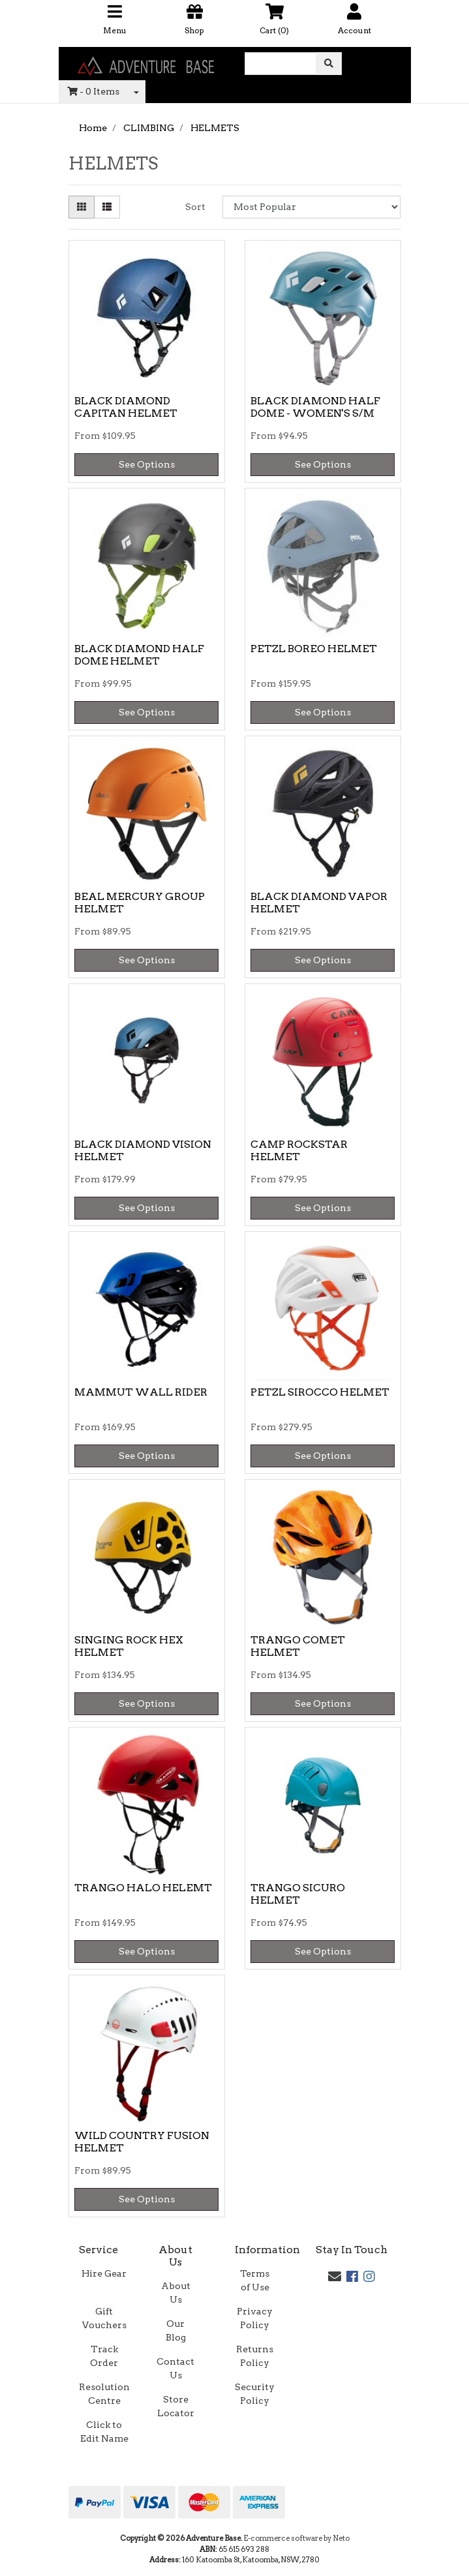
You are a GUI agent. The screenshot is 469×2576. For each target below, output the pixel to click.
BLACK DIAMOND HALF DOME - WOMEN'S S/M (315, 407)
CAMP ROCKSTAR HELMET (299, 1150)
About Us (175, 2293)
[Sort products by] (311, 207)
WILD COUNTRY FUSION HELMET (141, 2141)
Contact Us (175, 2368)
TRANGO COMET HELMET (297, 1646)
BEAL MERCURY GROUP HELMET (139, 902)
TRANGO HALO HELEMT (143, 1887)
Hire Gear (104, 2273)
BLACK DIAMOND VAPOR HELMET (318, 902)
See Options (147, 464)
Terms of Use (254, 2280)
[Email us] (334, 2276)
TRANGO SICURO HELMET (297, 1893)
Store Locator (175, 2406)
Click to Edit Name (104, 2431)
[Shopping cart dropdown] (136, 91)
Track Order (104, 2356)
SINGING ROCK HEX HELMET (128, 1646)
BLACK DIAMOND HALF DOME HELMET (139, 654)
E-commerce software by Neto (296, 2538)
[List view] (107, 207)
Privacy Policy (255, 2318)
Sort (195, 207)
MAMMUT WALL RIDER (140, 1392)
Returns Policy (254, 2356)
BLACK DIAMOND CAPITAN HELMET (125, 407)
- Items (93, 91)
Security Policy (255, 2394)
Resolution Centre (104, 2394)
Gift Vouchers (104, 2318)
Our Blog (176, 2330)
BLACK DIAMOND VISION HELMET (142, 1150)
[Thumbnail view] (81, 207)
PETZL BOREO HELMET (313, 648)
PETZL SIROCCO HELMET (319, 1392)
